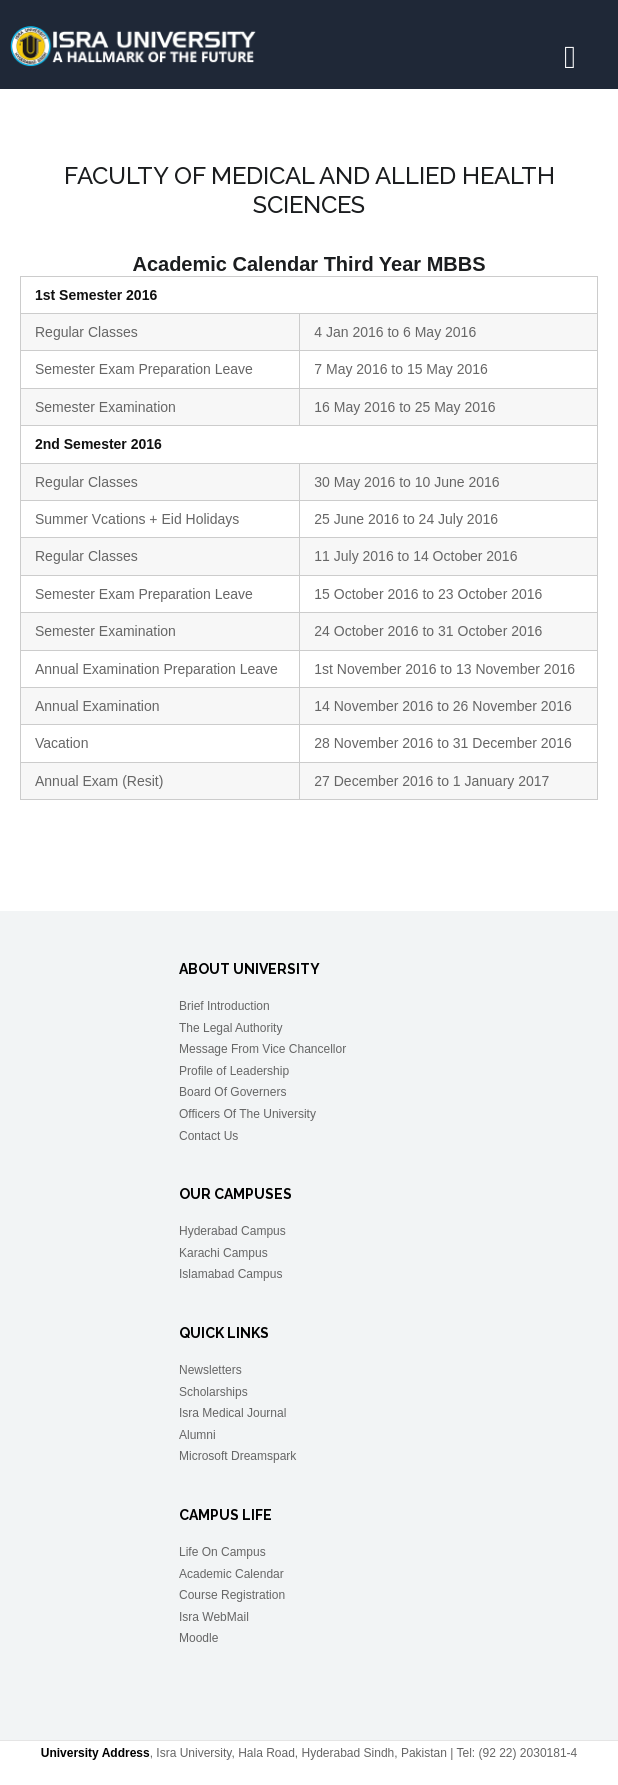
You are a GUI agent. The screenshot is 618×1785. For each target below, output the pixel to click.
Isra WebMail (214, 1617)
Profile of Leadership (234, 1071)
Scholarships (213, 1392)
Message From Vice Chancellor (262, 1049)
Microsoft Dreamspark (237, 1456)
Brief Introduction (224, 1006)
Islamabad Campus (230, 1274)
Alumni (197, 1435)
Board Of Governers (232, 1092)
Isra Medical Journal (232, 1413)
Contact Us (208, 1136)
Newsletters (210, 1370)
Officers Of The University (247, 1114)
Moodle (198, 1638)
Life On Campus (222, 1552)
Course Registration (232, 1595)
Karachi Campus (223, 1253)
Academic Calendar (231, 1574)
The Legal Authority (230, 1028)
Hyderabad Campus (232, 1231)
